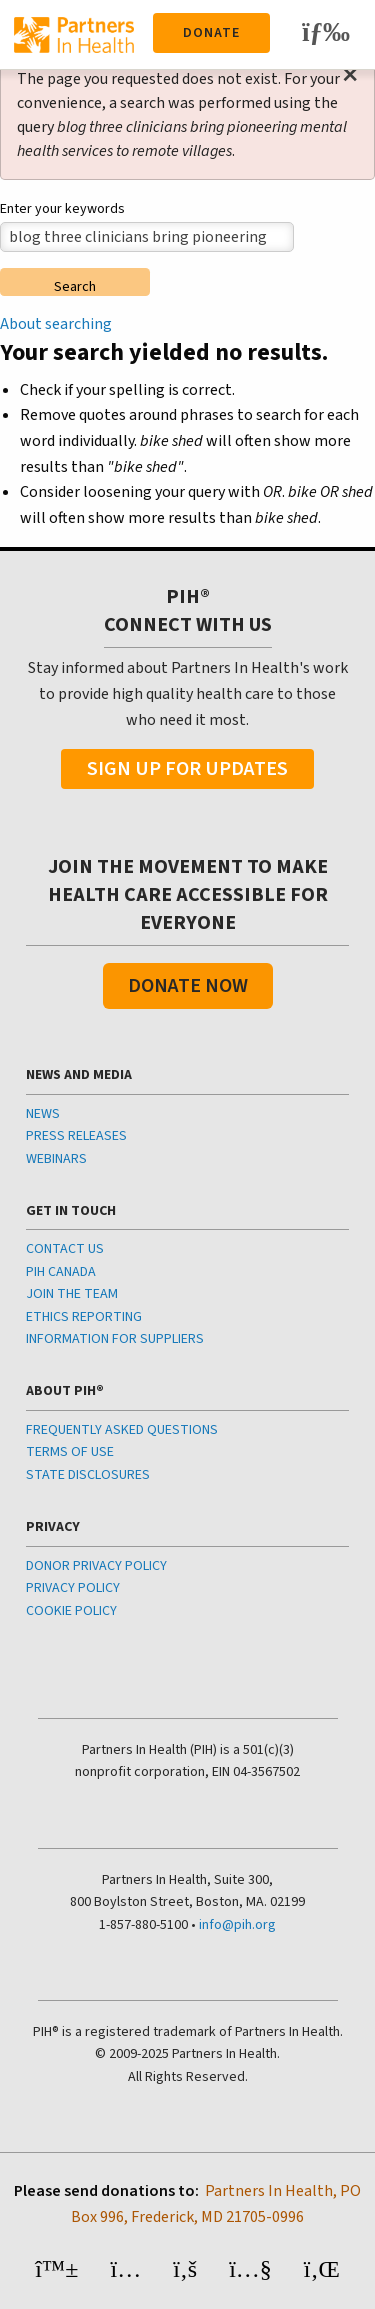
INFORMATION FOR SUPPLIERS (115, 1339)
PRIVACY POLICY (73, 1588)
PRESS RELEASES (76, 1136)
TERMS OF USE (70, 1452)
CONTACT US (65, 1249)
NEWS (43, 1114)
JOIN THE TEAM (72, 1294)
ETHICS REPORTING (84, 1317)
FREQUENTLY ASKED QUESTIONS (122, 1430)
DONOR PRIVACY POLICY (96, 1566)
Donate (211, 33)
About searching (56, 324)
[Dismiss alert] (350, 75)
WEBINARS (56, 1159)
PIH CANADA (61, 1272)
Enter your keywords (62, 209)
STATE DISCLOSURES (88, 1475)
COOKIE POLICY (71, 1611)
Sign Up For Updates (187, 769)
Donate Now (188, 986)
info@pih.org (237, 1925)
